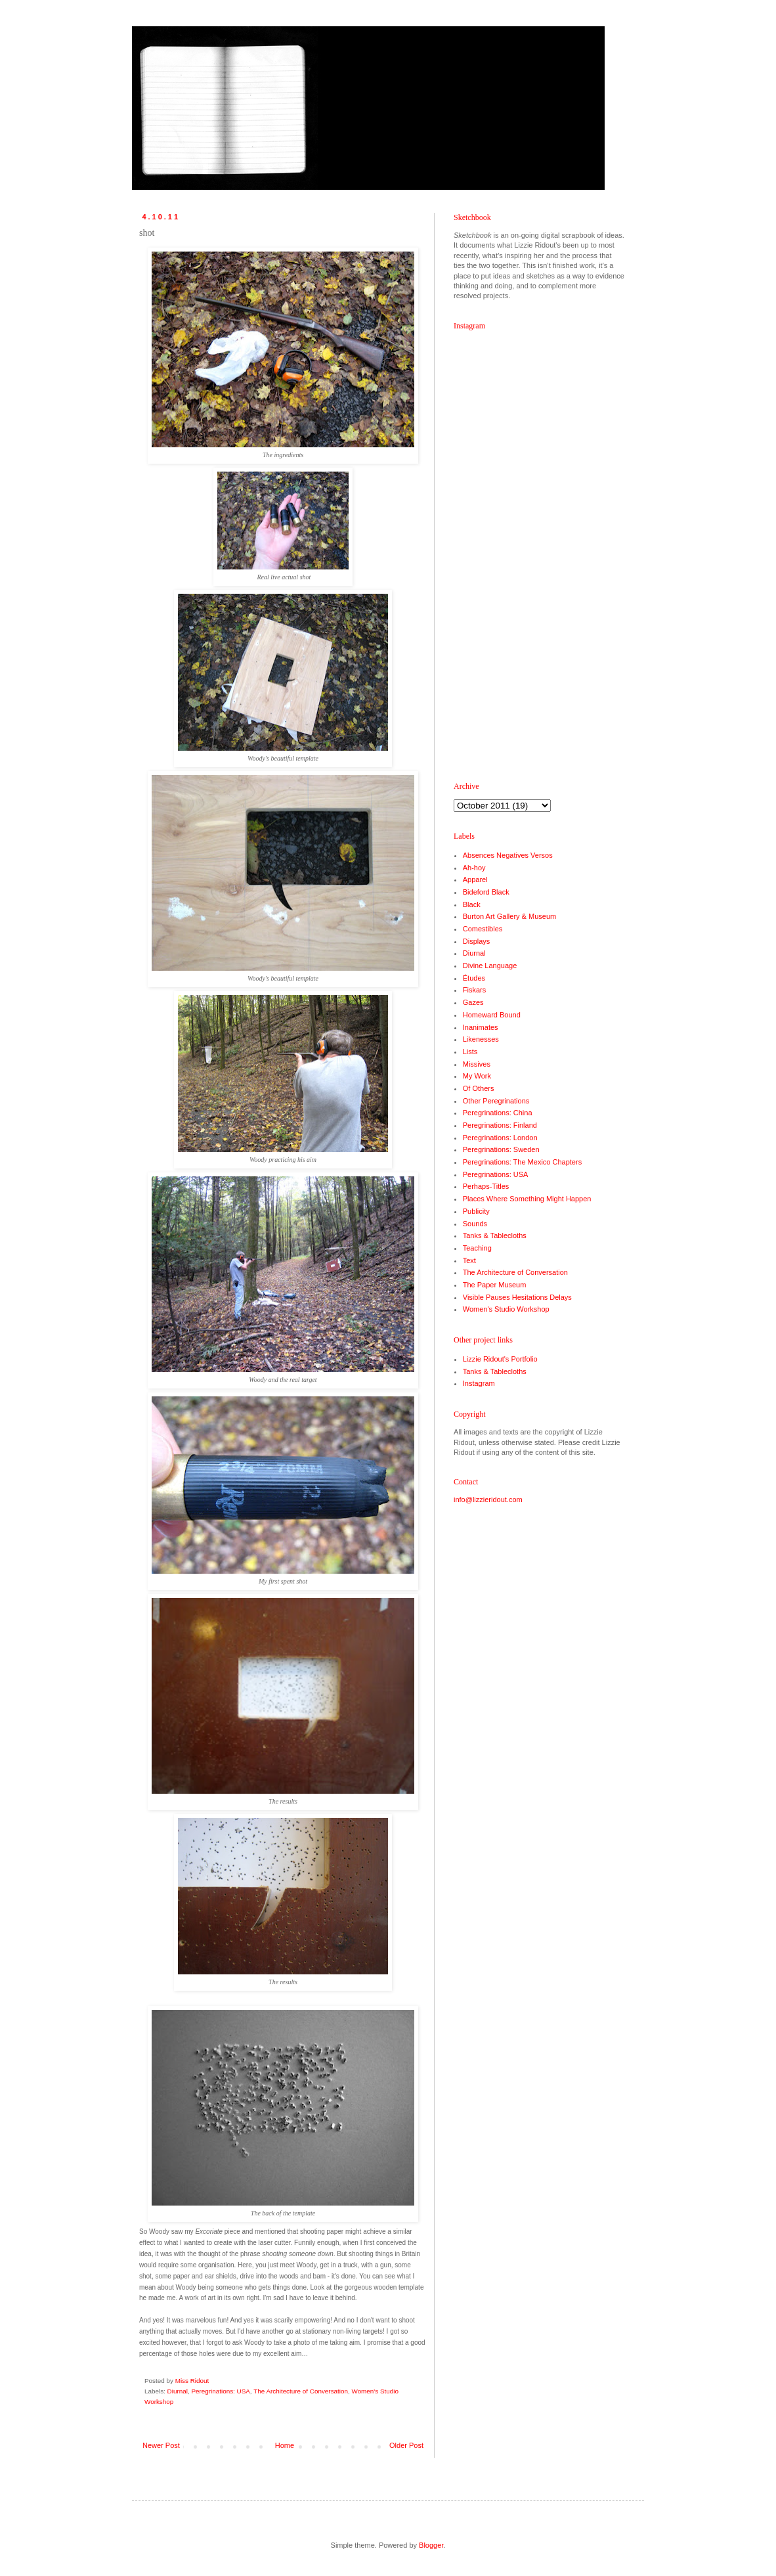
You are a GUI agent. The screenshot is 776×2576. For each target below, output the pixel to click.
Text (469, 1260)
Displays (476, 941)
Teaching (477, 1248)
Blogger (431, 2545)
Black (472, 904)
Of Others (478, 1088)
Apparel (475, 879)
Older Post (406, 2445)
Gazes (473, 1002)
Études (474, 978)
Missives (476, 1064)
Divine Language (490, 965)
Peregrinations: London (500, 1138)
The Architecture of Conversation (300, 2391)
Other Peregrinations (496, 1101)
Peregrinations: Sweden (501, 1149)
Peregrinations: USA (220, 2391)
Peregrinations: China (497, 1113)
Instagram (479, 1383)
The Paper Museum (495, 1285)
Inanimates (480, 1027)
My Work (477, 1076)
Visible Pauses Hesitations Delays (517, 1297)
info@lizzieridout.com (488, 1499)
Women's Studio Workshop (506, 1309)
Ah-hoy (474, 868)
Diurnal (177, 2391)
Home (284, 2445)
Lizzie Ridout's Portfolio (500, 1359)
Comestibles (483, 929)
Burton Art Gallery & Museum (509, 916)
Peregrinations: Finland (500, 1125)
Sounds (475, 1224)
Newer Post (161, 2445)
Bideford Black (486, 892)
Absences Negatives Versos (508, 855)
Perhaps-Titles (486, 1186)
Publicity (476, 1211)
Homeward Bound (492, 1015)
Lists (470, 1051)
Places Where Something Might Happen (527, 1199)
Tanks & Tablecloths (495, 1235)
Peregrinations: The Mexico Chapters (522, 1162)
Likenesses (481, 1039)
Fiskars (474, 990)
